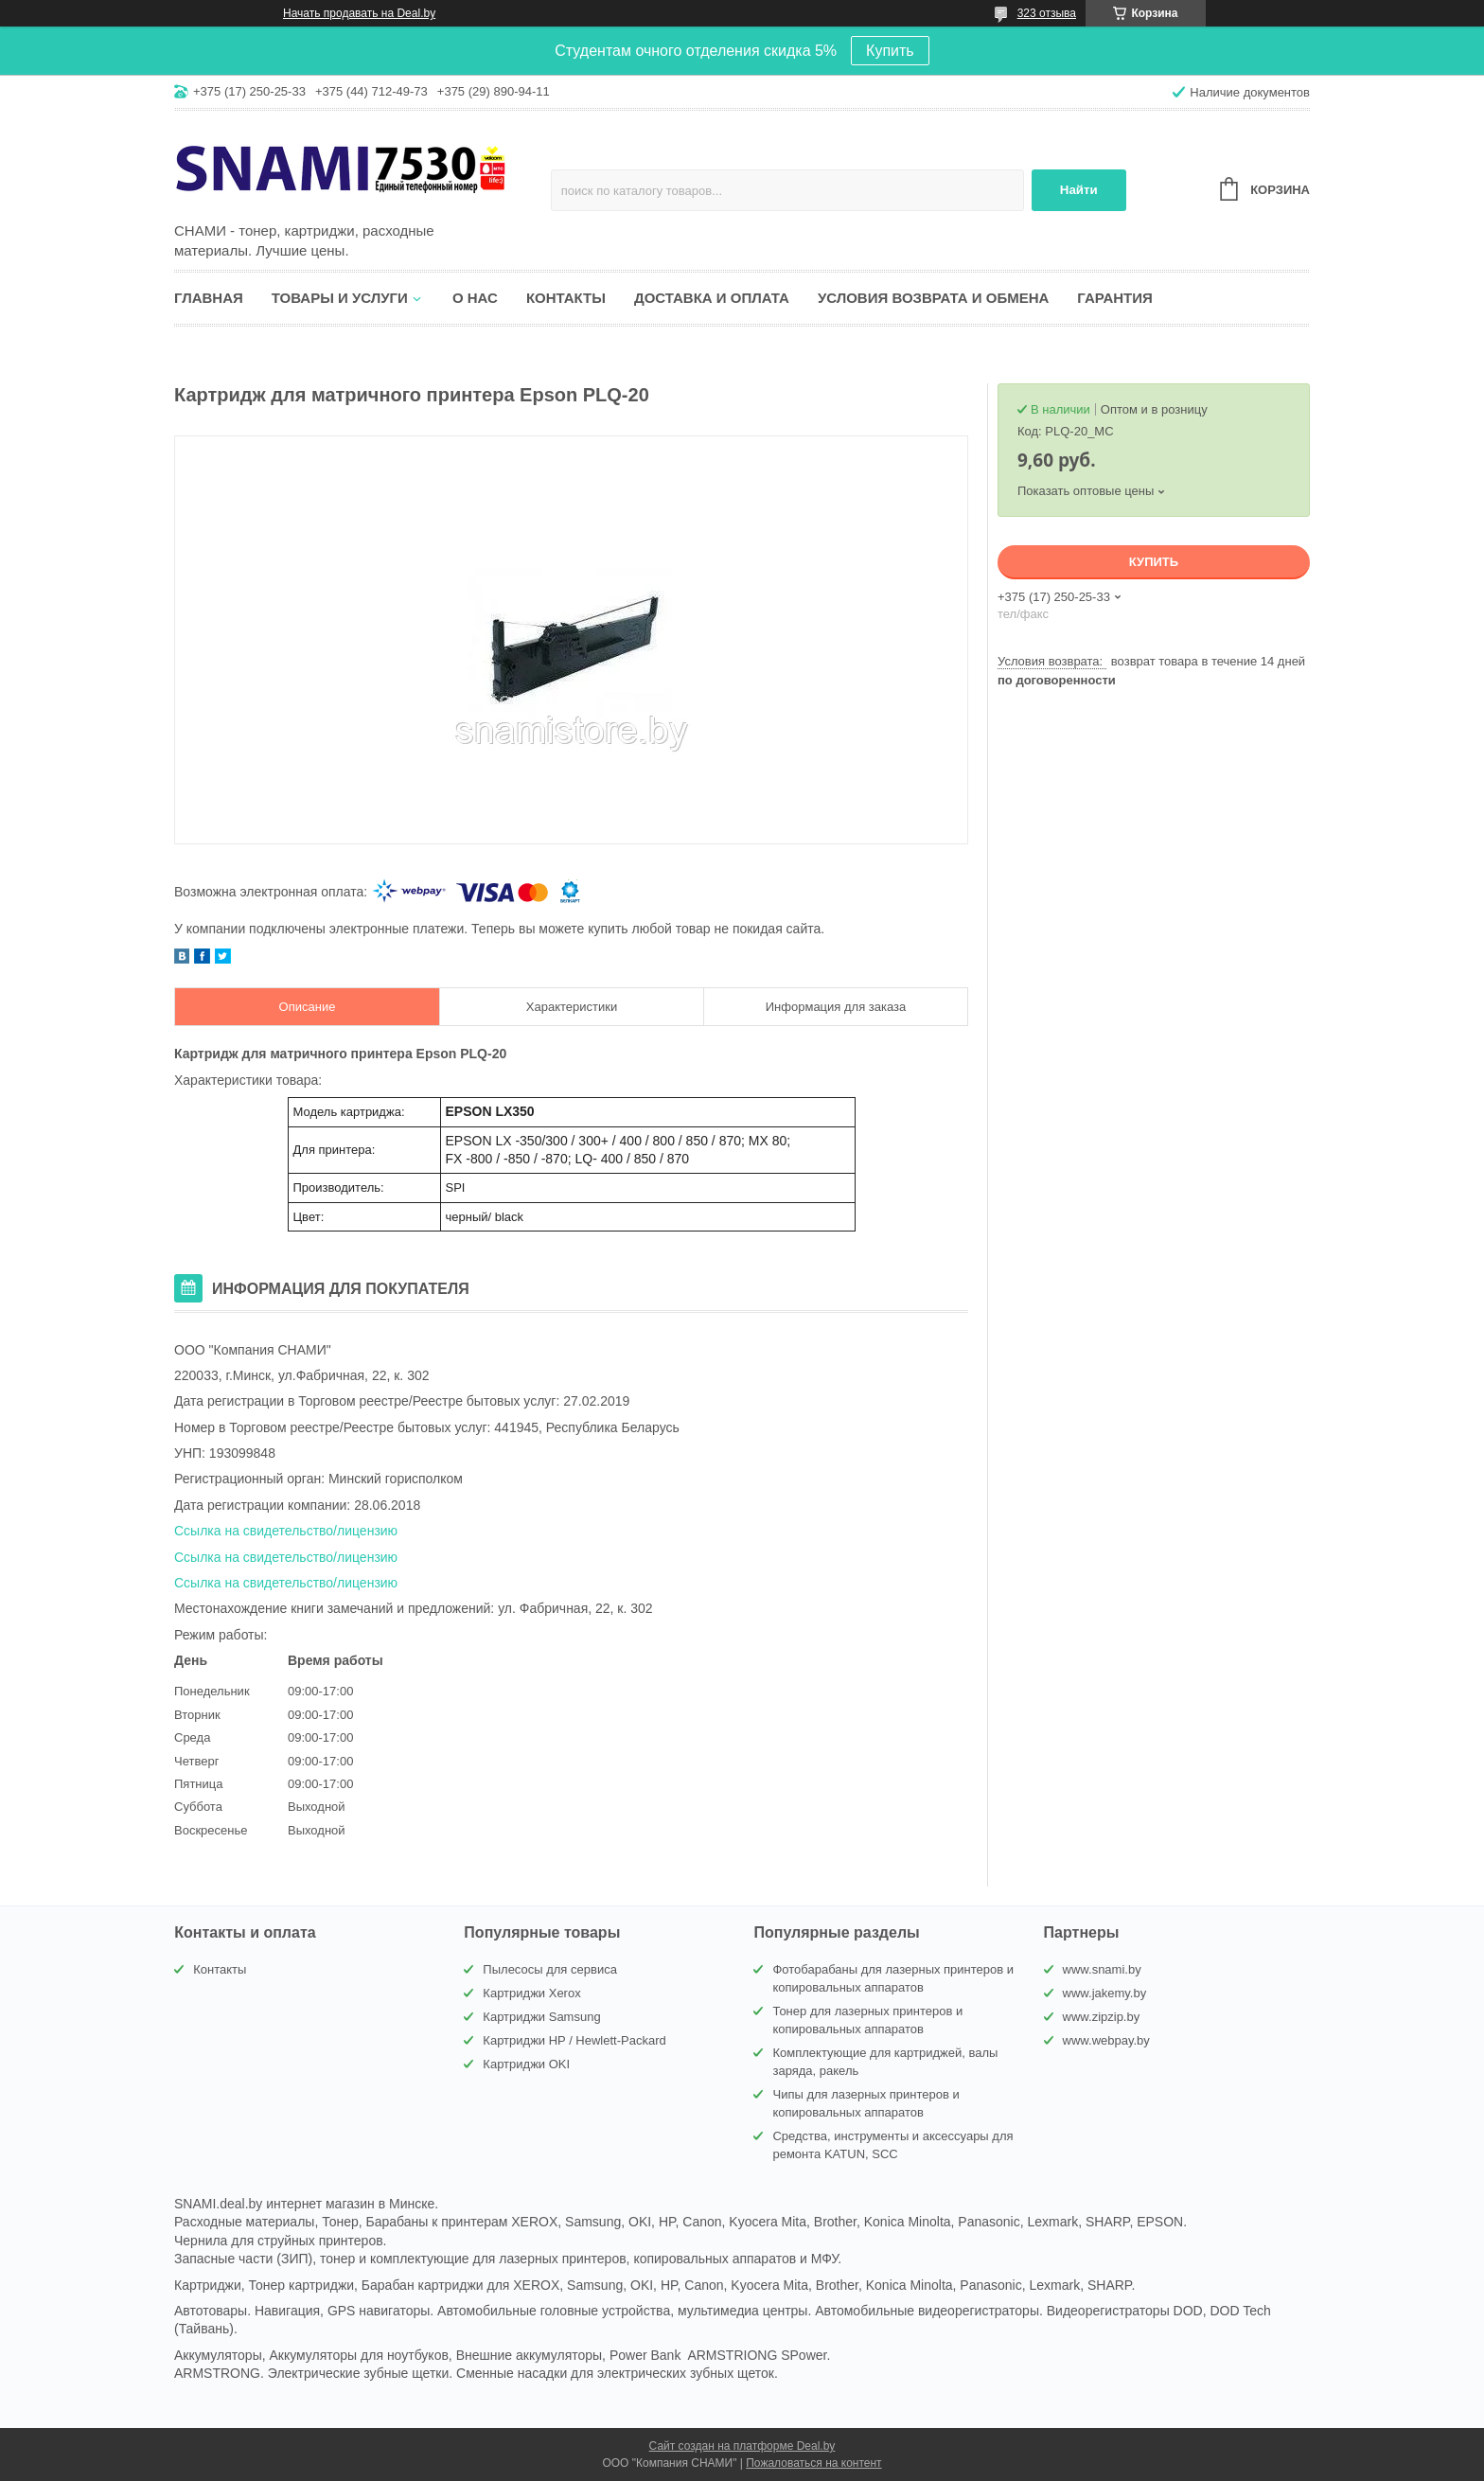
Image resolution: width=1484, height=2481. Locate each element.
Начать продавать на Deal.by (359, 13)
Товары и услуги (340, 298)
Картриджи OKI (526, 2064)
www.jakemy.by (1105, 1993)
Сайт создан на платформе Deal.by (742, 2446)
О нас (475, 298)
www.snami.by (1102, 1969)
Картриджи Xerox (531, 1993)
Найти (1079, 190)
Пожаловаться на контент (813, 2463)
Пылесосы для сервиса (550, 1969)
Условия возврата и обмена (933, 298)
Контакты (566, 298)
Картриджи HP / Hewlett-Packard (574, 2040)
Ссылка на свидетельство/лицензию (286, 1530)
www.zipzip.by (1101, 2017)
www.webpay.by (1106, 2040)
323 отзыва (1046, 13)
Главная (208, 298)
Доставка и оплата (711, 298)
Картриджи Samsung (541, 2017)
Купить (890, 51)
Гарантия (1114, 298)
